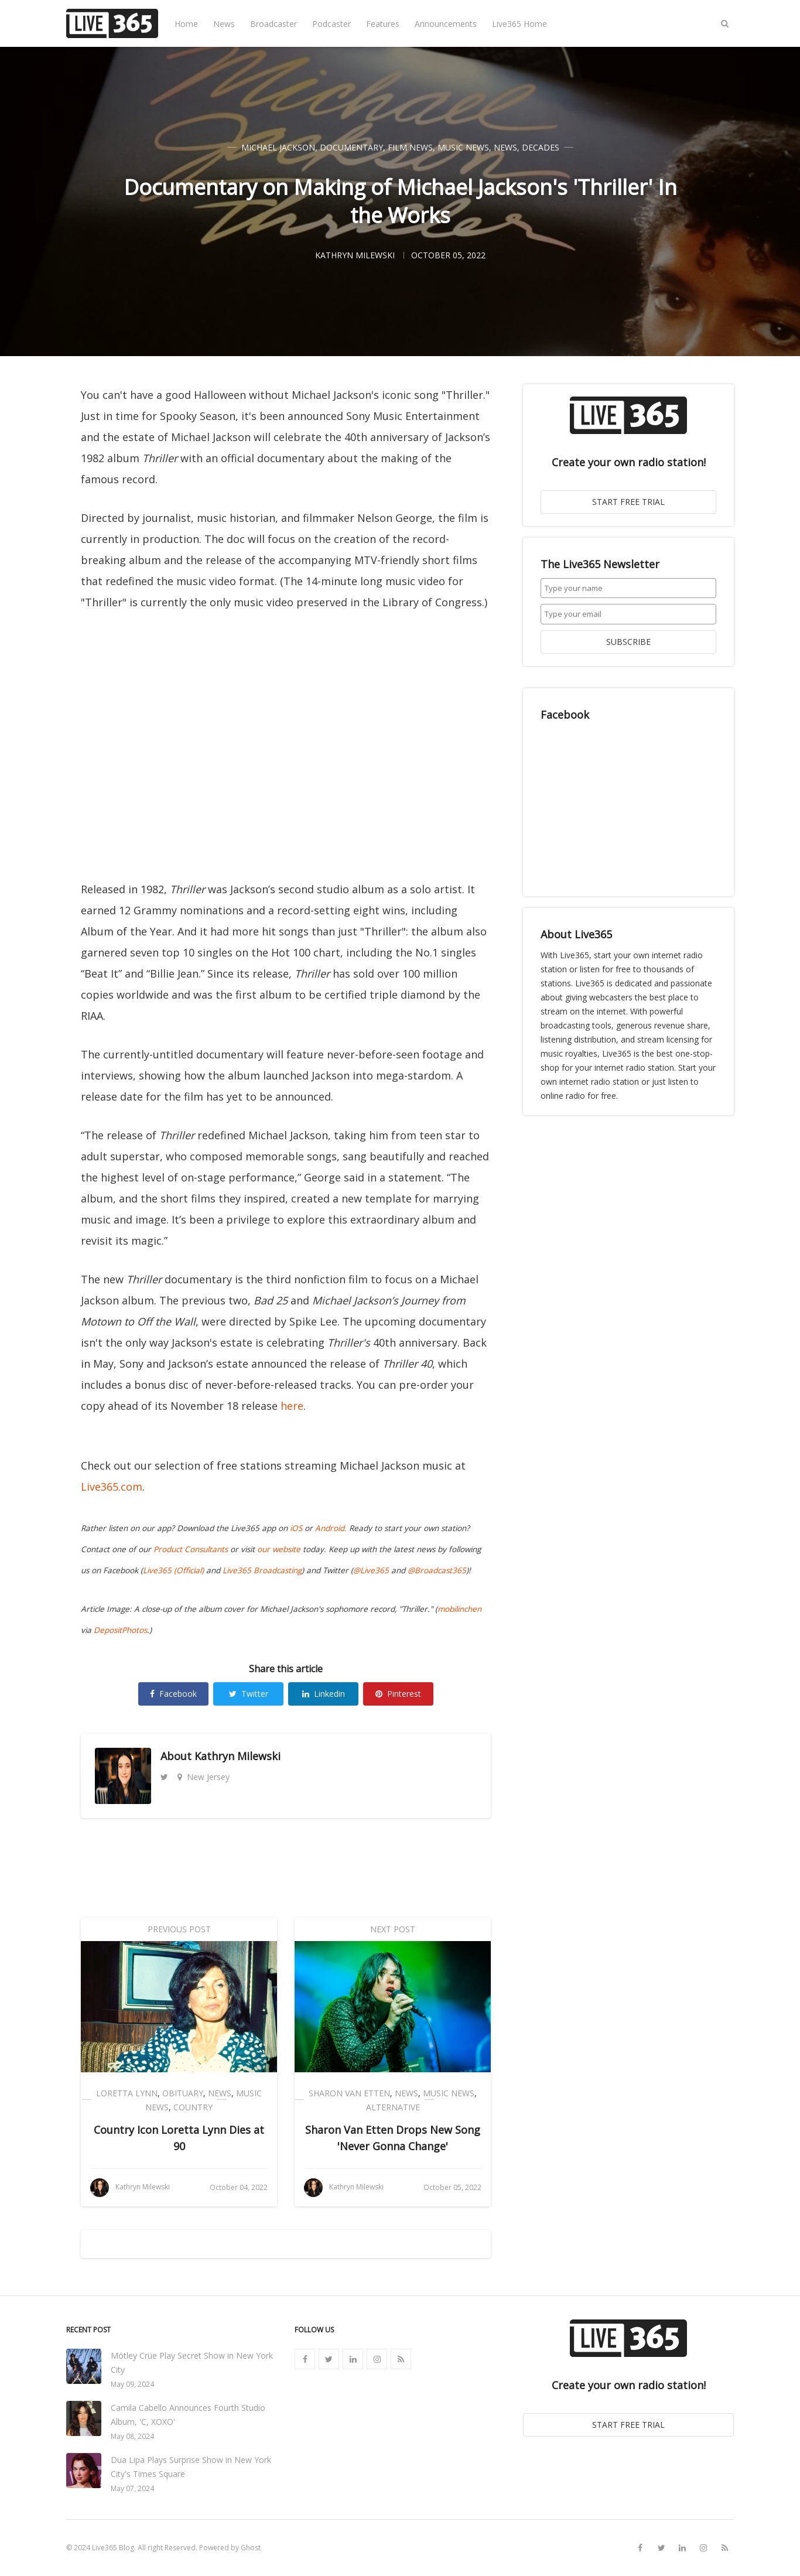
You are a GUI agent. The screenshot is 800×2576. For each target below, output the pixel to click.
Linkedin (323, 1693)
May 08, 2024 (132, 2436)
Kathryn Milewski (237, 1756)
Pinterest (398, 1693)
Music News (463, 147)
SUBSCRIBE (628, 641)
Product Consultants (190, 1549)
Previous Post (179, 1929)
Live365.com (111, 1487)
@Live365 (371, 1570)
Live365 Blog (113, 2548)
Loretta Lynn (127, 2093)
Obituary (182, 2093)
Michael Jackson (278, 147)
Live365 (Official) (173, 1570)
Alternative (393, 2107)
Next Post (392, 1929)
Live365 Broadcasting (262, 1570)
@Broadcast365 (437, 1570)
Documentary (351, 147)
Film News (410, 147)
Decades (540, 147)
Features (382, 23)
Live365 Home (519, 23)
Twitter (248, 1693)
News (224, 23)
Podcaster (331, 23)
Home (186, 23)
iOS (296, 1528)
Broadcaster (273, 23)
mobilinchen (459, 1609)
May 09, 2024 (132, 2384)
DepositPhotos (120, 1630)
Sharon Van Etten (349, 2093)
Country (193, 2107)
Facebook (173, 1693)
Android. (331, 1528)
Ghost (251, 2548)
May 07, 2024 (132, 2488)
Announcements (446, 23)
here (292, 1406)
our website (278, 1549)
